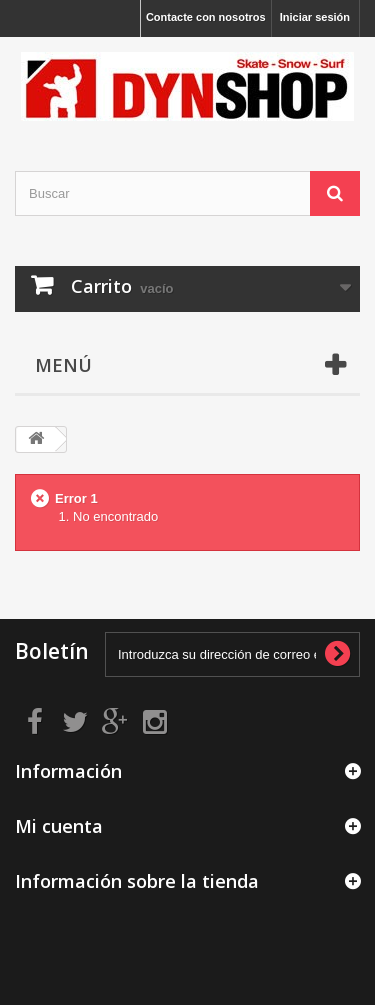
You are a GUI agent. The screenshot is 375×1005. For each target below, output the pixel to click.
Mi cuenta (59, 826)
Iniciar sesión (315, 17)
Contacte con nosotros (206, 17)
